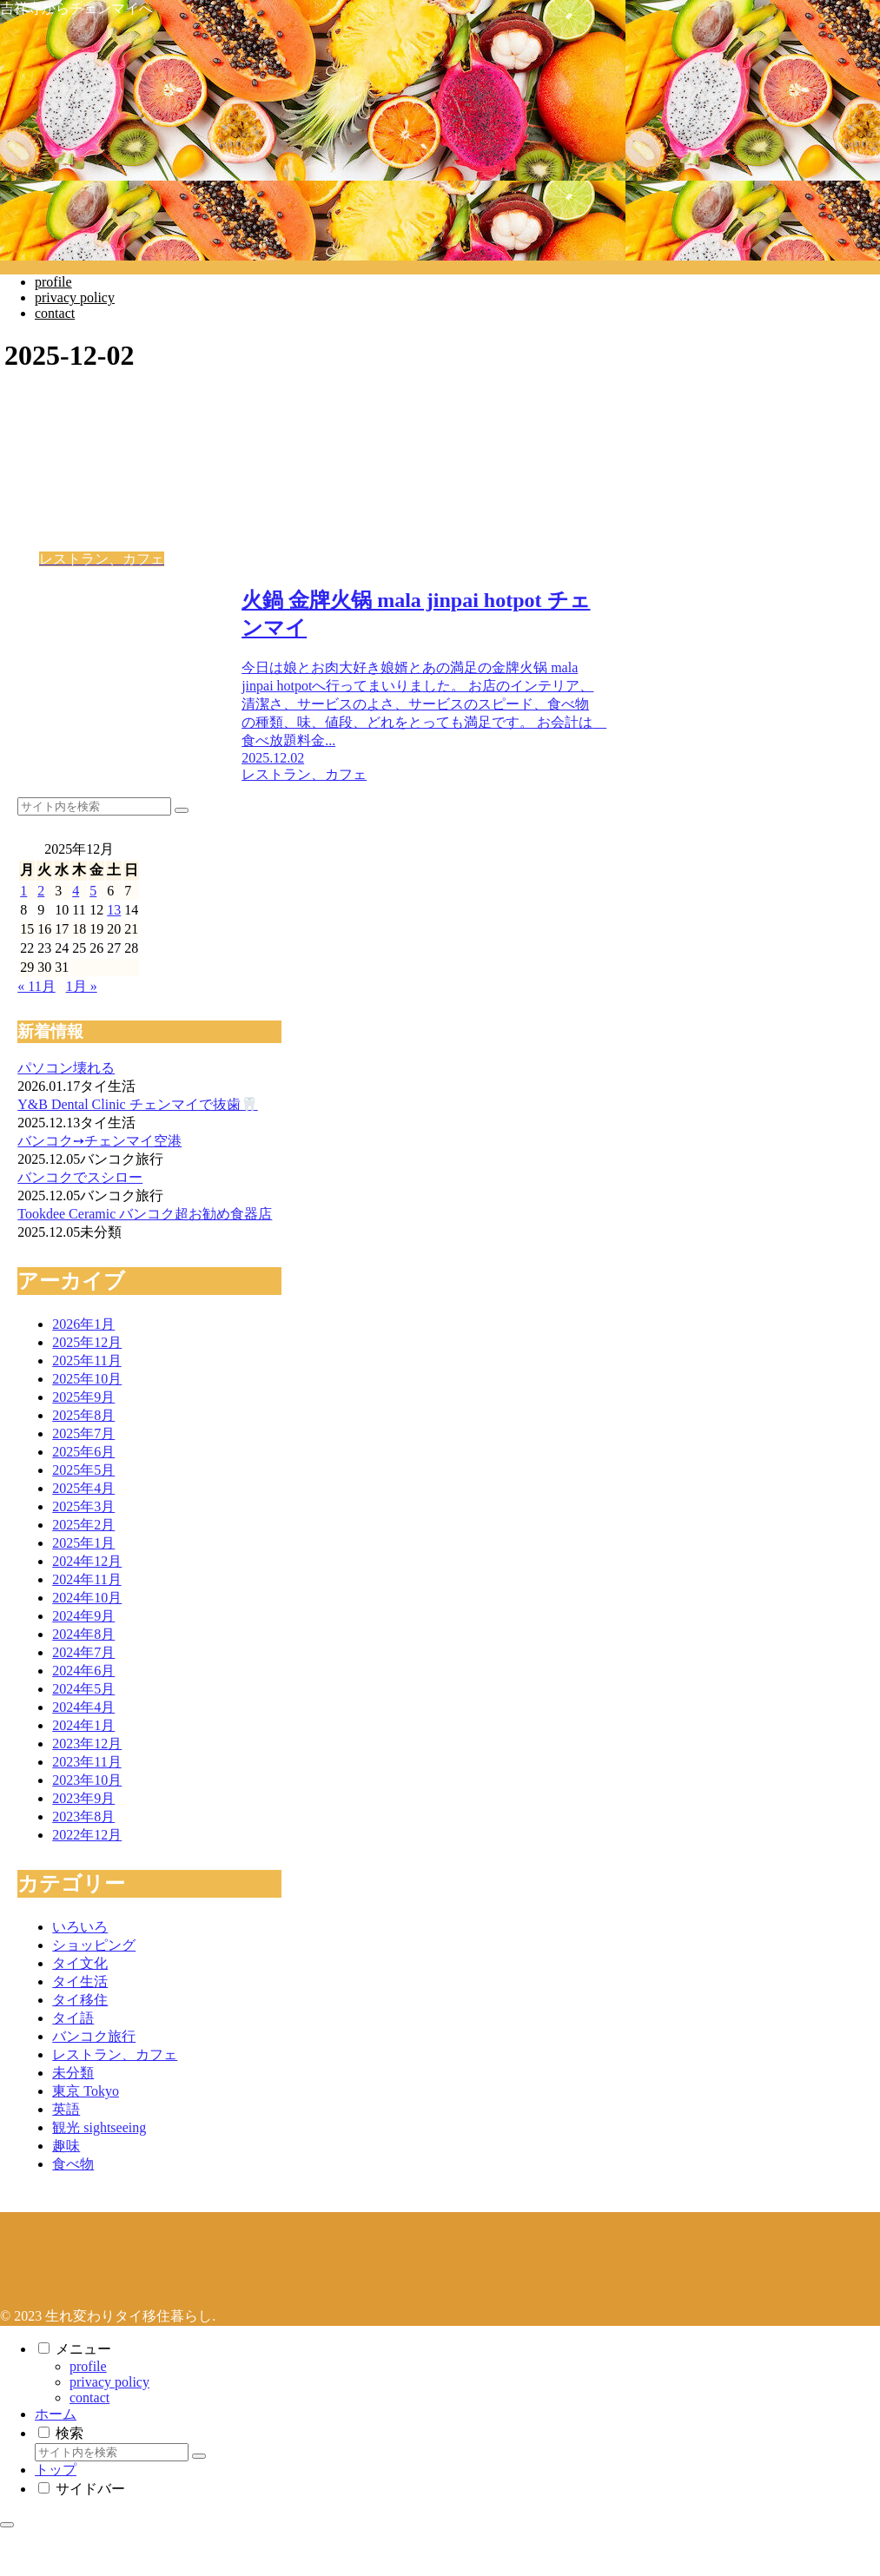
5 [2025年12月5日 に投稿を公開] (92, 890)
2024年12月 (87, 1561)
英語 (66, 2109)
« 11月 (36, 986)
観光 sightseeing (99, 2127)
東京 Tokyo (85, 2091)
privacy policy (109, 2382)
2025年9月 (83, 1397)
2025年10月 (87, 1378)
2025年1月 (83, 1543)
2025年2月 (83, 1524)
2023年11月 (86, 1761)
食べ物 (73, 2164)
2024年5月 (83, 1688)
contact (89, 2397)
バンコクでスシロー (79, 1177)
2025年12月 (87, 1342)
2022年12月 (87, 1834)
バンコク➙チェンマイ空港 (99, 1140)
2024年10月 (87, 1597)
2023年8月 (83, 1816)
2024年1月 (83, 1725)
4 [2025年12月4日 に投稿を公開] (75, 890)
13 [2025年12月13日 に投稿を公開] (114, 909)
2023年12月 (87, 1743)
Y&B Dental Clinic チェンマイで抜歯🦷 (137, 1104)
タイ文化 (80, 1963)
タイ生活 (80, 1981)
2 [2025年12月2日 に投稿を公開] (40, 890)
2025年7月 (83, 1433)
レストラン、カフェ (114, 2054)
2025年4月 (83, 1488)
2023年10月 (87, 1780)
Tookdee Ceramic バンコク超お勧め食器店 (144, 1213)
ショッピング (94, 1945)
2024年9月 (83, 1615)
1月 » (81, 986)
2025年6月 (83, 1451)
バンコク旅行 (94, 2036)
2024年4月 (83, 1707)
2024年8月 (83, 1634)
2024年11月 (86, 1579)
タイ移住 (80, 1999)
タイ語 (73, 2018)
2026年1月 (83, 1324)
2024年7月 (83, 1652)
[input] (94, 806)
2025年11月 (86, 1360)
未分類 (73, 2072)
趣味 (66, 2145)
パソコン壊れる (66, 1067)
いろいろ (80, 1926)
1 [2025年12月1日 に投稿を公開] (23, 890)
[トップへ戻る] (7, 2524)
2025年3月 (83, 1506)
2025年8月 (83, 1415)
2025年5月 (83, 1470)
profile (88, 2366)
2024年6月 (83, 1670)
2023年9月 (83, 1798)
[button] (182, 810)
